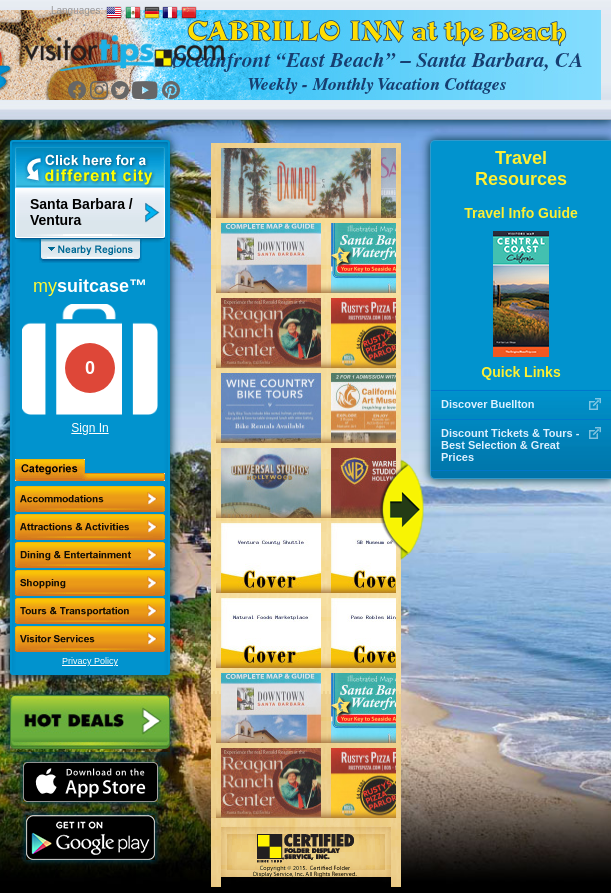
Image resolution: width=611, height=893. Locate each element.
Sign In (89, 428)
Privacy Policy (90, 661)
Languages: (77, 10)
